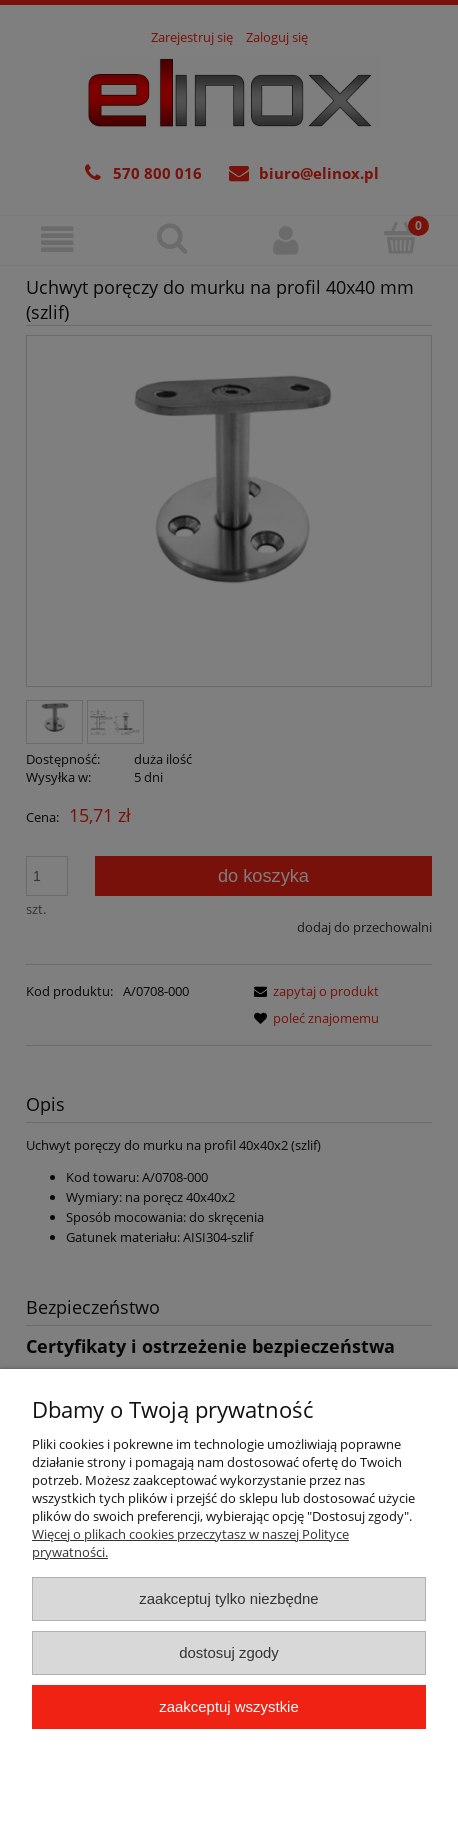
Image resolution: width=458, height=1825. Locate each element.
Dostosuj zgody (229, 1652)
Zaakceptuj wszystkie (228, 1706)
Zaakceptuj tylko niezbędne (228, 1598)
